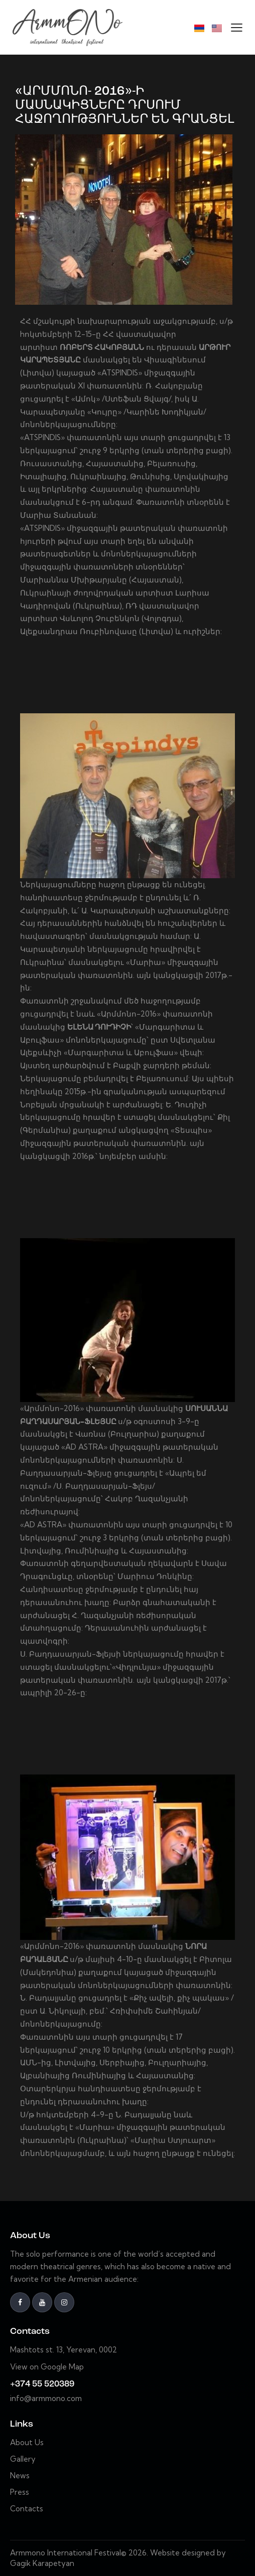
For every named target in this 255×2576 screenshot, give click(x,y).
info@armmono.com (46, 2398)
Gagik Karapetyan (42, 2563)
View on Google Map (47, 2366)
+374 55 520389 (42, 2384)
